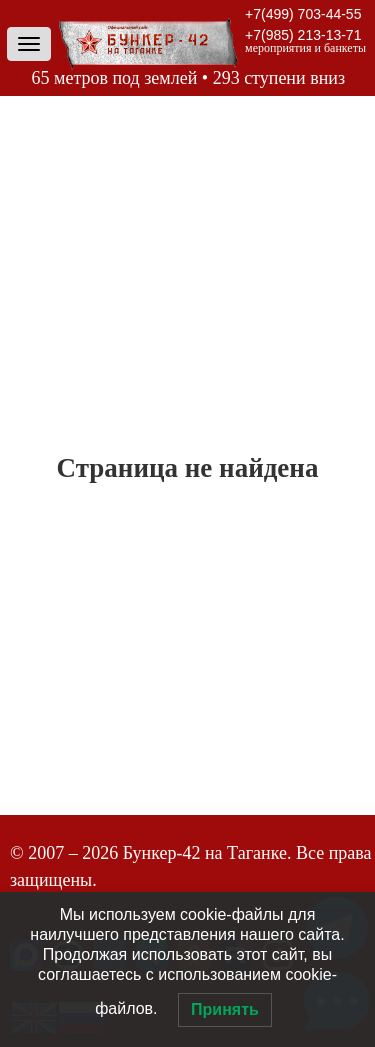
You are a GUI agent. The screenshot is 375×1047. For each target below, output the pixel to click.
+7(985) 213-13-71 (303, 35)
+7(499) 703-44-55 (303, 14)
